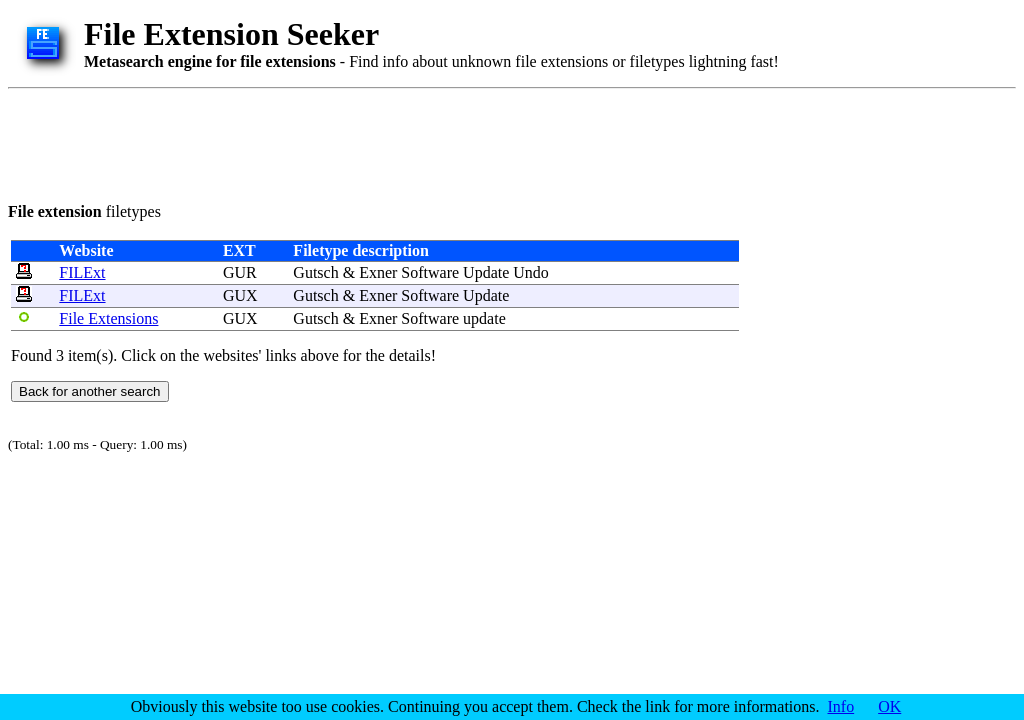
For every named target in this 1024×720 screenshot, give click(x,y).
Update (486, 272)
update (484, 318)
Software (430, 272)
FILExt (82, 272)
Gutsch (315, 272)
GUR (240, 272)
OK (889, 706)
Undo (531, 272)
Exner (378, 272)
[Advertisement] (372, 142)
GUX (240, 295)
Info (841, 706)
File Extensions (108, 318)
